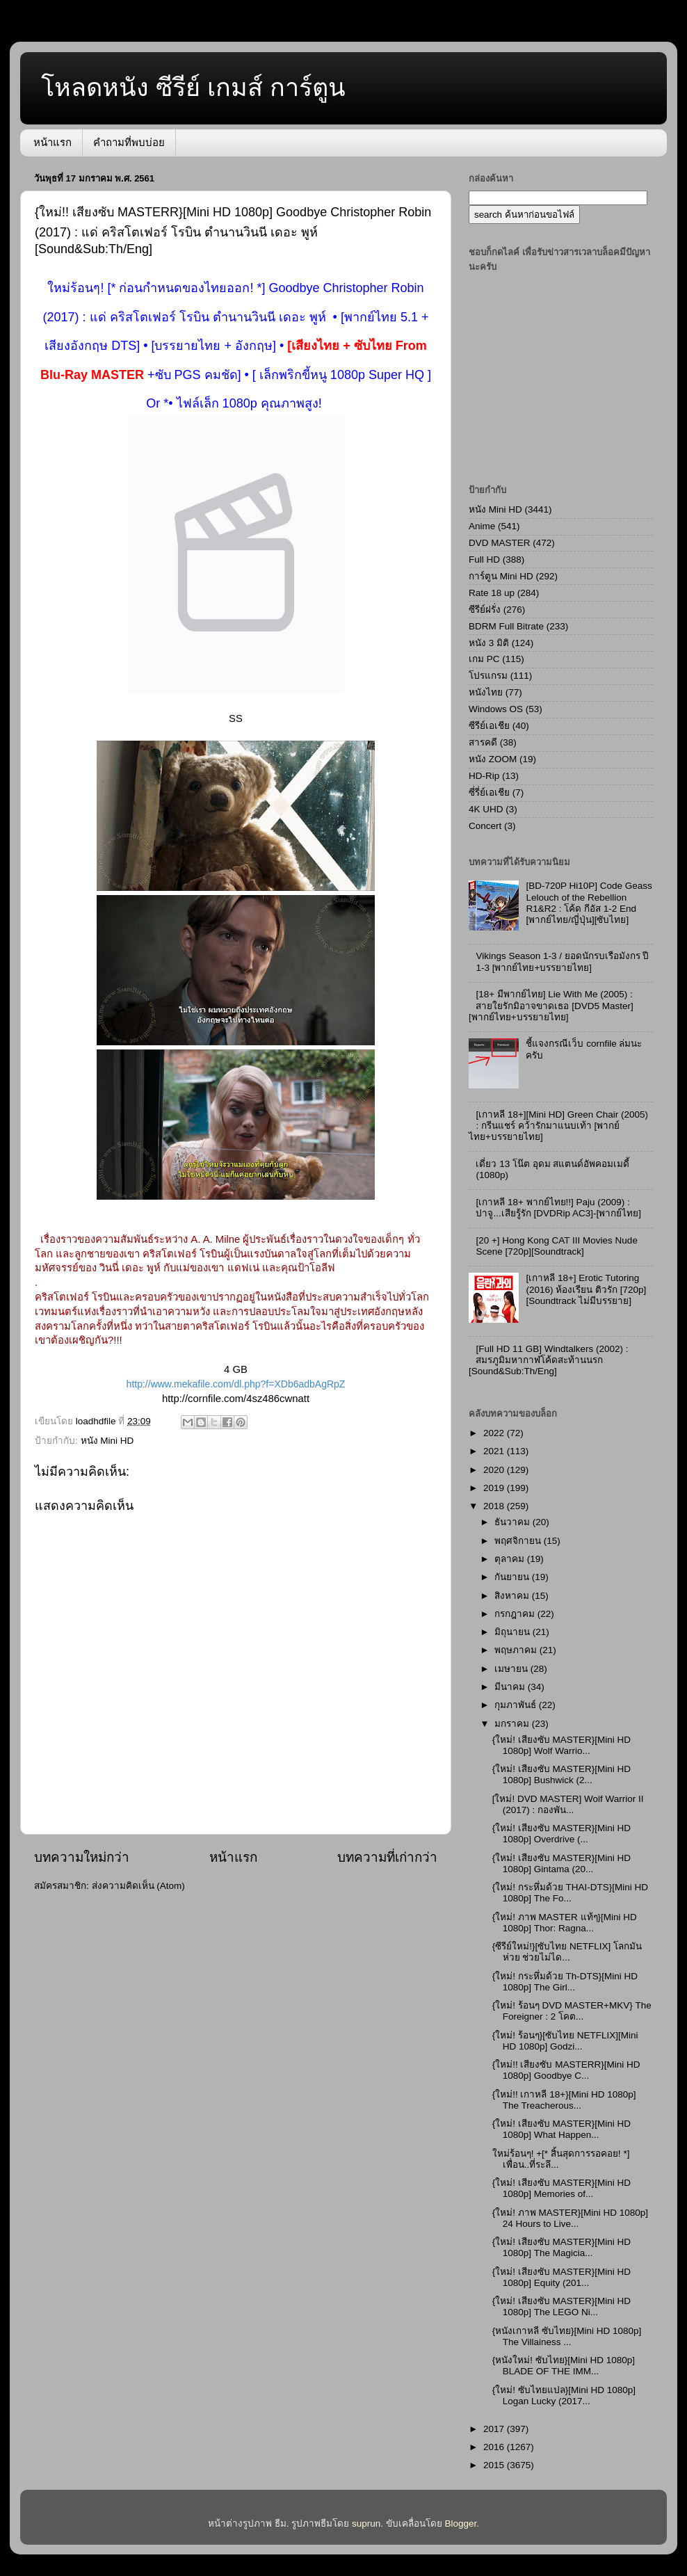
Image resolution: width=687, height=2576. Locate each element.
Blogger (461, 2523)
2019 (495, 1488)
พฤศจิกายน (519, 1541)
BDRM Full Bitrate (506, 626)
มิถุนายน (513, 1632)
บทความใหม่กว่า (81, 1857)
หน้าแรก (52, 142)
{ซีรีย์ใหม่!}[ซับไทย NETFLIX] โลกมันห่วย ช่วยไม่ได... (567, 1952)
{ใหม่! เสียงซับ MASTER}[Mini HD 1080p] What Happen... (561, 2129)
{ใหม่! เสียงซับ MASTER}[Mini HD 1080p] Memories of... (561, 2188)
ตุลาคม (510, 1559)
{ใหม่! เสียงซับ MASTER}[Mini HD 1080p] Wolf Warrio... (561, 1745)
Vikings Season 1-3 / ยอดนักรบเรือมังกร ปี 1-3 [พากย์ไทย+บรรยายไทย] (562, 961)
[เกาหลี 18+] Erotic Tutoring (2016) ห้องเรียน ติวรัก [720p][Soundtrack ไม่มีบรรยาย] (586, 1289)
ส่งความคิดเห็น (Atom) (138, 1886)
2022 (495, 1433)
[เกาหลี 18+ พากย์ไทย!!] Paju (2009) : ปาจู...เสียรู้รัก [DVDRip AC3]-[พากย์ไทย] (558, 1207)
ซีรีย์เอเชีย (489, 726)
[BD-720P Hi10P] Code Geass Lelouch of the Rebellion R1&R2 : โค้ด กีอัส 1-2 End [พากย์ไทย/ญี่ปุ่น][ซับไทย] (589, 902)
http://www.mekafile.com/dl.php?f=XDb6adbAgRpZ (236, 1384)
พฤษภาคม (517, 1650)
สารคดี (483, 742)
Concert (485, 826)
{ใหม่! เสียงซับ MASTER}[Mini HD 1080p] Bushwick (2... (561, 1774)
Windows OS (496, 709)
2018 (495, 1506)
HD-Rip (484, 776)
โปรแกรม (488, 675)
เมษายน (512, 1669)
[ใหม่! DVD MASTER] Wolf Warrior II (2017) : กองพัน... (568, 1804)
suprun (366, 2523)
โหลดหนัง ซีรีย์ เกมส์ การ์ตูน (193, 87)
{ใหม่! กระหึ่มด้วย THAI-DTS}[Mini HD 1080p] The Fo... (570, 1892)
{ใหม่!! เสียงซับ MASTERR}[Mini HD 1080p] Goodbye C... (566, 2070)
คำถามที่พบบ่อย (129, 142)
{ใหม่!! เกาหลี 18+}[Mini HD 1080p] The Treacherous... (564, 2100)
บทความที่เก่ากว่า (387, 1857)
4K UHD (486, 809)
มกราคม (513, 1723)
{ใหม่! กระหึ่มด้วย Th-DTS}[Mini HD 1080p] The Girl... (565, 1982)
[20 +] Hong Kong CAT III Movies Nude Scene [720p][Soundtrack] (557, 1246)
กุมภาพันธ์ (516, 1705)
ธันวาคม (513, 1522)
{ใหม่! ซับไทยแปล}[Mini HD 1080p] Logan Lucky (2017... (564, 2395)
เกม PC (484, 659)
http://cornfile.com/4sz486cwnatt (235, 1398)
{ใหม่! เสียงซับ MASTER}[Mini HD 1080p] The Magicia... (561, 2247)
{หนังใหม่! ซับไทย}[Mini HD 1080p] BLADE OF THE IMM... (563, 2365)
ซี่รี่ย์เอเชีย (489, 792)
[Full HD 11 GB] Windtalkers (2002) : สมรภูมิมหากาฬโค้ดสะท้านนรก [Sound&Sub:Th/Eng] (548, 1360)
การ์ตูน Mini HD (501, 576)
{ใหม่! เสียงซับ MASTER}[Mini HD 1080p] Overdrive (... (561, 1833)
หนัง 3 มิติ (489, 643)
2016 (495, 2447)
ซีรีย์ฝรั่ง (485, 609)
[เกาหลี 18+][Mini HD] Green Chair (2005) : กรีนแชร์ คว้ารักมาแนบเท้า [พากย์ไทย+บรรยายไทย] (558, 1125)
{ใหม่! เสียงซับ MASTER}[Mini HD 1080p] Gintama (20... (561, 1863)
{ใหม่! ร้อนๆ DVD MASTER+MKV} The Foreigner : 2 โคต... (572, 2011)
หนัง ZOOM (493, 759)
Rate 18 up (492, 593)
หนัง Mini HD (107, 1440)
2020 (495, 1470)
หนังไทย (486, 692)
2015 (495, 2465)
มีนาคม (511, 1687)
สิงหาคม (513, 1596)
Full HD (484, 559)
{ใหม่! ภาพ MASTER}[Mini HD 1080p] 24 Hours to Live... (570, 2218)
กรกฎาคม (516, 1614)
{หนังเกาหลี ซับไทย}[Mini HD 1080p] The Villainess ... (567, 2336)
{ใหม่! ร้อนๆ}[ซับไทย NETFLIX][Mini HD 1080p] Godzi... (565, 2041)
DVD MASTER (500, 543)
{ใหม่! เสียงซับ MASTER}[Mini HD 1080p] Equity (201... (561, 2277)
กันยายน (513, 1577)
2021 (495, 1451)
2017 (495, 2429)
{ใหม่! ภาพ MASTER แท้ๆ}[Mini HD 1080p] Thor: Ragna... (564, 1922)
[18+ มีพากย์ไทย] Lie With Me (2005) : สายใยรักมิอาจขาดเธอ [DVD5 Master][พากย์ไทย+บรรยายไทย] (551, 1005)
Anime (482, 526)
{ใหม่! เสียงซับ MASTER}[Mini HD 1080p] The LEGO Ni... (561, 2306)
